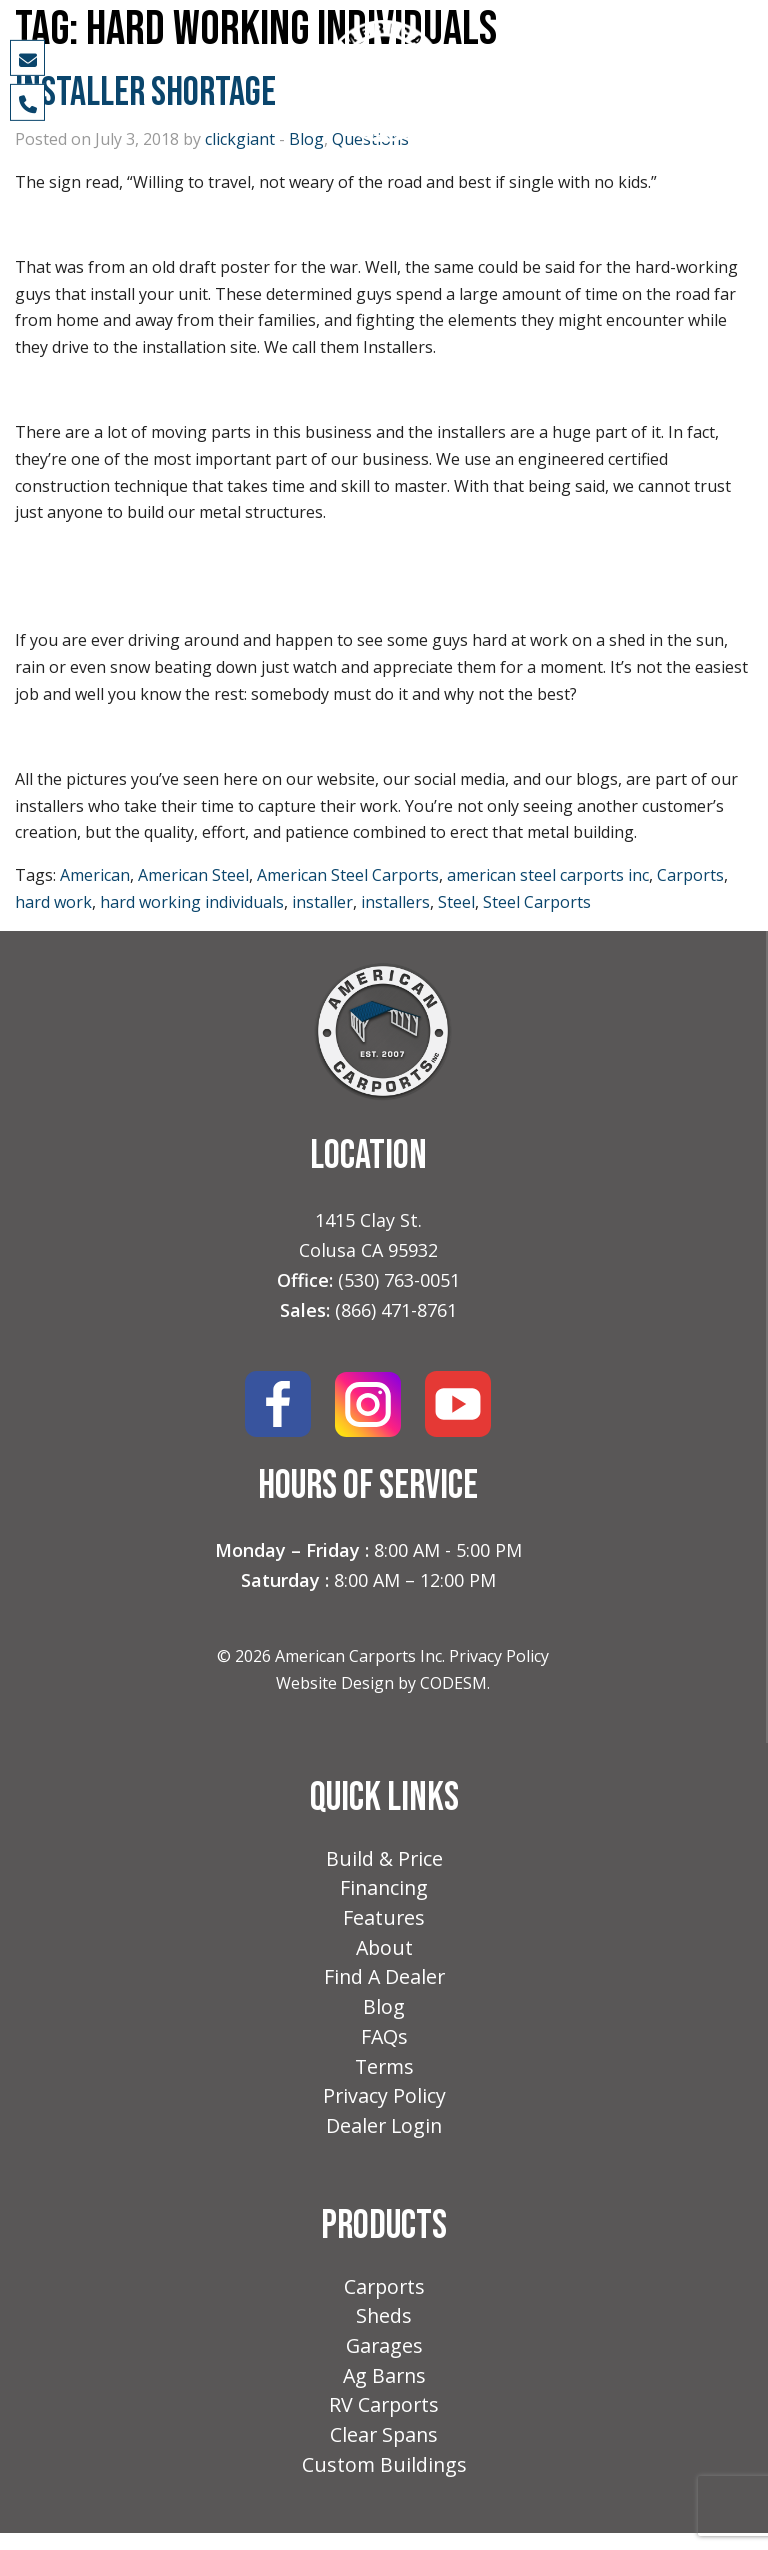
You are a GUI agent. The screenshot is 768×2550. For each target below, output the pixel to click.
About (384, 1951)
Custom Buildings (384, 2481)
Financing (384, 1889)
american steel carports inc (548, 875)
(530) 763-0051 (399, 1280)
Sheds (384, 2327)
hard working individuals (192, 902)
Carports (690, 875)
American (95, 875)
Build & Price (384, 1859)
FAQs (384, 2043)
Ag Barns (384, 2389)
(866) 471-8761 (396, 1310)
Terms (384, 2074)
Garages (384, 2358)
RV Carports (384, 2419)
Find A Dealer (384, 1981)
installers (395, 902)
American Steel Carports (348, 875)
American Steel (193, 875)
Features (384, 1920)
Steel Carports (537, 902)
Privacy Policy (499, 1656)
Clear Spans (384, 2450)
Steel (456, 902)
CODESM (453, 1683)
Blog (384, 2012)
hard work (53, 902)
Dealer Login (384, 2135)
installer (322, 902)
